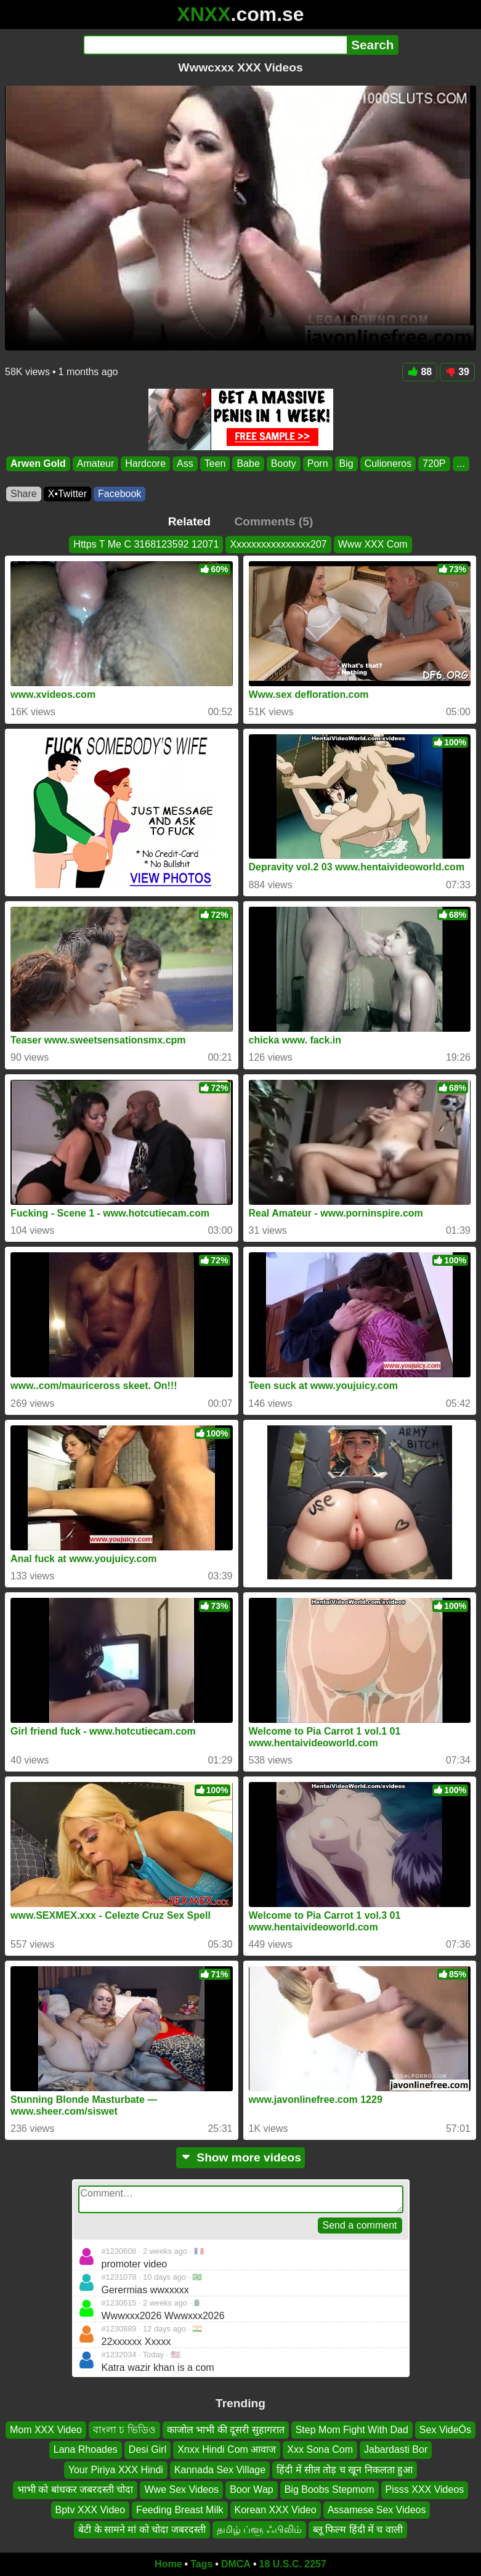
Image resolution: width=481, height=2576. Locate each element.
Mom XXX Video (46, 2429)
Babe (247, 463)
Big (346, 463)
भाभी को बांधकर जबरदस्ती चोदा (75, 2490)
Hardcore (145, 463)
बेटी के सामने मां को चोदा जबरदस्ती (142, 2529)
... (461, 463)
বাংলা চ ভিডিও (124, 2429)
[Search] (215, 45)
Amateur (95, 463)
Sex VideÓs (445, 2429)
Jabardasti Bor (395, 2450)
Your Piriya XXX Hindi (115, 2470)
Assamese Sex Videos (377, 2510)
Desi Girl (147, 2450)
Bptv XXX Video (90, 2510)
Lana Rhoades (86, 2450)
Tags (201, 2564)
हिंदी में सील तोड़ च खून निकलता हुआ (345, 2470)
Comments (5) (273, 521)
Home (168, 2564)
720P (433, 463)
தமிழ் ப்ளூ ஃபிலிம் (259, 2529)
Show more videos (240, 2157)
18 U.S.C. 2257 (292, 2564)
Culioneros (388, 463)
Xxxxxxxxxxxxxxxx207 (278, 544)
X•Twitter (67, 493)
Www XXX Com (373, 544)
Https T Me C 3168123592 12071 (146, 544)
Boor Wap (251, 2490)
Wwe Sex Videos (181, 2490)
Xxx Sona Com (320, 2450)
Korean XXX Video (276, 2510)
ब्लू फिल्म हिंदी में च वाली (358, 2529)
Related (189, 521)
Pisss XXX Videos (425, 2490)
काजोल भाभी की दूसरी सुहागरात (226, 2429)
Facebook (119, 493)
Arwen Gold (38, 463)
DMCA (236, 2564)
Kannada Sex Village (219, 2470)
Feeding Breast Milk (179, 2510)
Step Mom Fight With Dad (352, 2429)
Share (23, 493)
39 (457, 372)
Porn (317, 463)
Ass (185, 463)
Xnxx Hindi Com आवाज (226, 2450)
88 (420, 372)
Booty (283, 463)
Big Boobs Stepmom (329, 2490)
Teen (215, 463)
